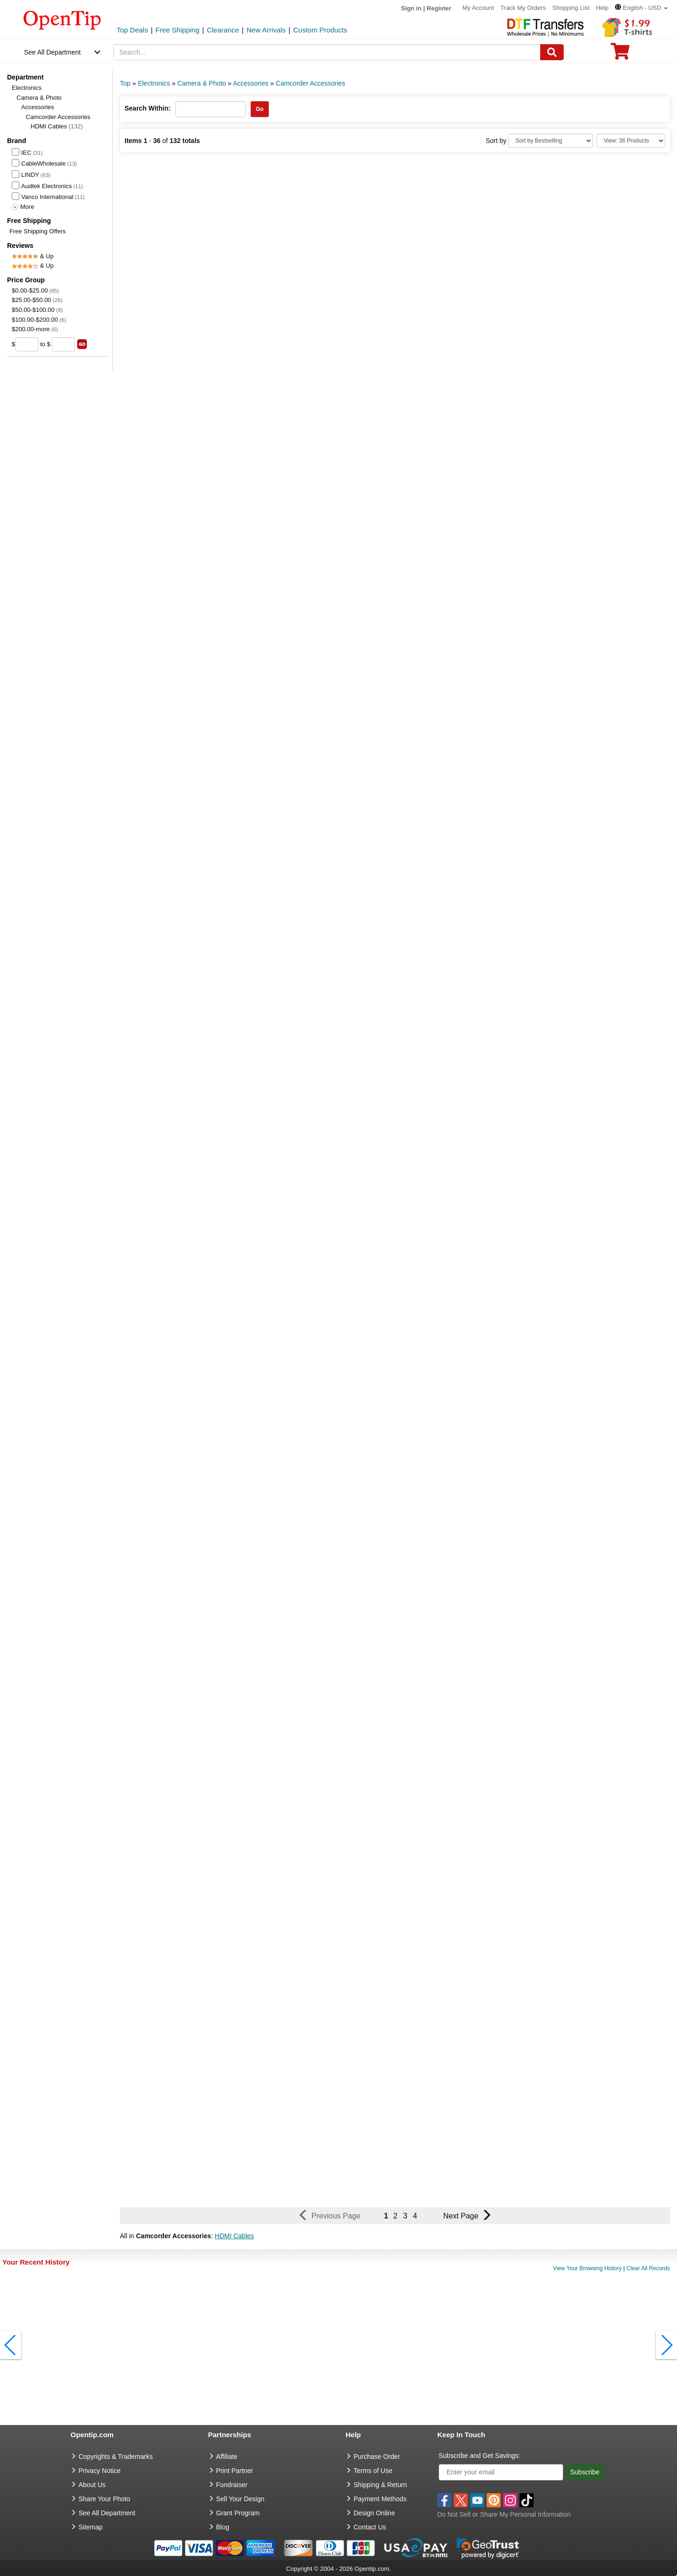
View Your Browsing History (587, 2268)
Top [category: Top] (125, 83)
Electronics (27, 87)
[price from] (27, 344)
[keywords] (327, 52)
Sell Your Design (240, 2499)
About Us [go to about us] (92, 2485)
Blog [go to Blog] (222, 2527)
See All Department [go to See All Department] (107, 2513)
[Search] (552, 52)
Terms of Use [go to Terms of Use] (373, 2470)
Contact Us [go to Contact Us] (370, 2527)
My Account (478, 7)
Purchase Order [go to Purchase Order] (377, 2456)
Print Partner (234, 2470)
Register (439, 8)
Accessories (37, 107)
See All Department (52, 52)
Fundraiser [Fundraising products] (232, 2485)
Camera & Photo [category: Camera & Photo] (201, 83)
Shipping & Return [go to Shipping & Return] (380, 2485)
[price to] (63, 344)
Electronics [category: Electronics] (154, 83)
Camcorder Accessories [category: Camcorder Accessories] (311, 83)
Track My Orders (523, 7)
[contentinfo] (62, 19)
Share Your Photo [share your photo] (104, 2499)
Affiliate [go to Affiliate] (227, 2456)
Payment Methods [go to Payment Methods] (380, 2499)
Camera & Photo (39, 97)
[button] (641, 7)
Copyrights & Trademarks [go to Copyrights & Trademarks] (116, 2456)
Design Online (374, 2513)
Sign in (411, 8)
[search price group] (82, 344)
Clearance (223, 30)
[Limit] (631, 141)
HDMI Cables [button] (234, 2236)
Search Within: (148, 108)
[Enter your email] (501, 2472)
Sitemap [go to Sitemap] (90, 2527)
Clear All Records (648, 2268)
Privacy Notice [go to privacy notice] (99, 2470)
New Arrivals (265, 30)
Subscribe (584, 2472)
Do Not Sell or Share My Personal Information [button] (504, 2514)
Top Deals (132, 30)
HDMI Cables (57, 126)
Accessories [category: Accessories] (250, 83)
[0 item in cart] (620, 54)
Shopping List (571, 7)
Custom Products (320, 30)
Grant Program (238, 2513)
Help (602, 7)
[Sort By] (550, 141)
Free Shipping (177, 30)
